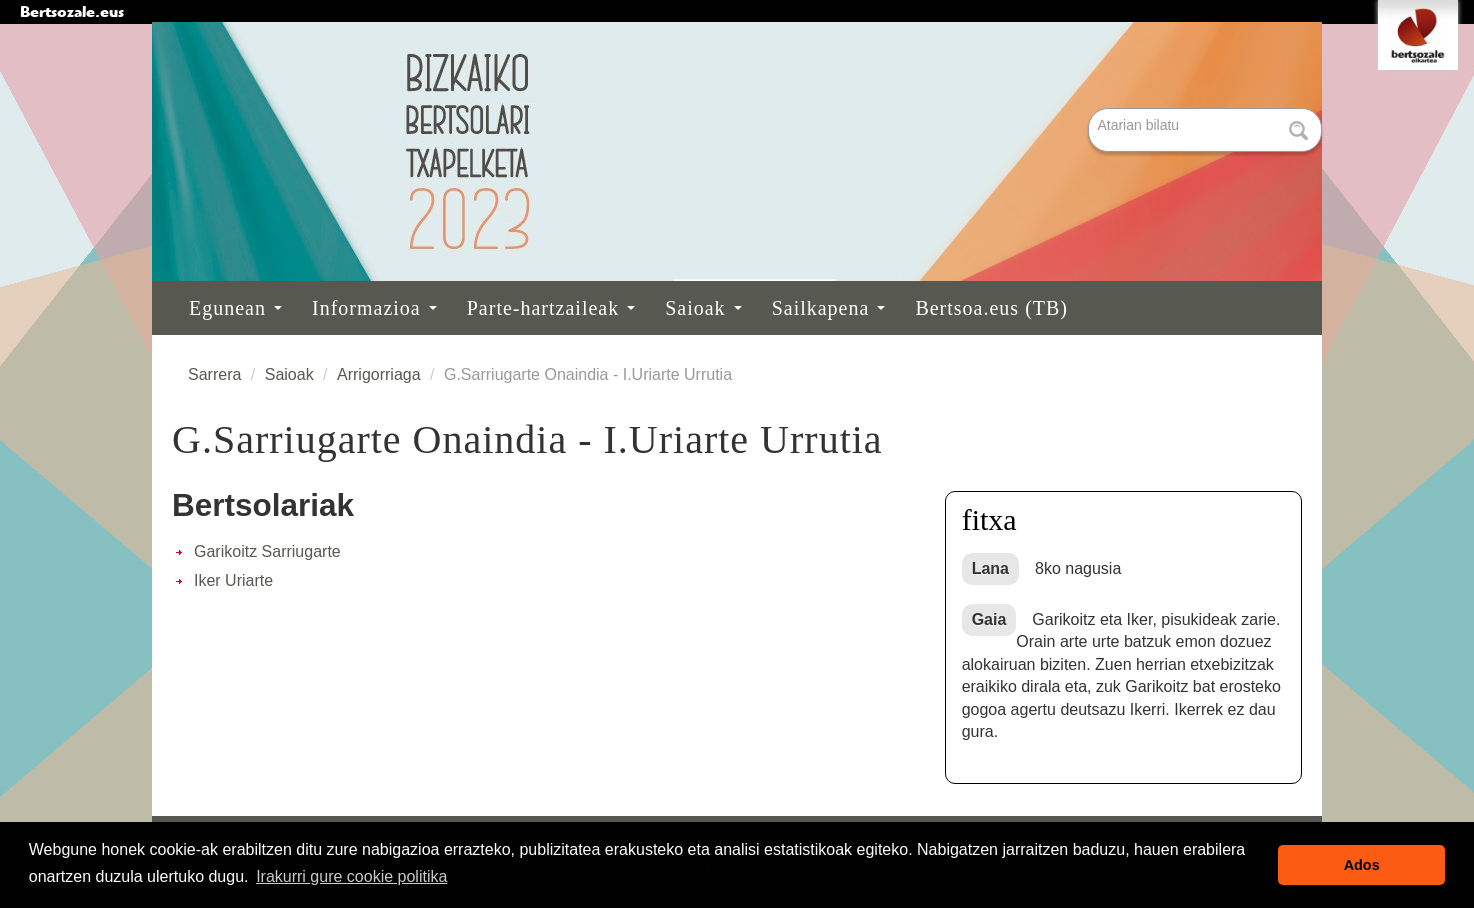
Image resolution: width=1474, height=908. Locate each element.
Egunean (235, 308)
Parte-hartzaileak (551, 308)
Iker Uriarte (233, 580)
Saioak (703, 308)
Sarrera (214, 374)
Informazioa (374, 308)
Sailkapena (829, 308)
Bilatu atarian (1090, 109)
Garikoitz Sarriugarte (267, 551)
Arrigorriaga (379, 374)
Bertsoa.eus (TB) (991, 308)
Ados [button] (1362, 865)
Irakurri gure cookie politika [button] (351, 876)
